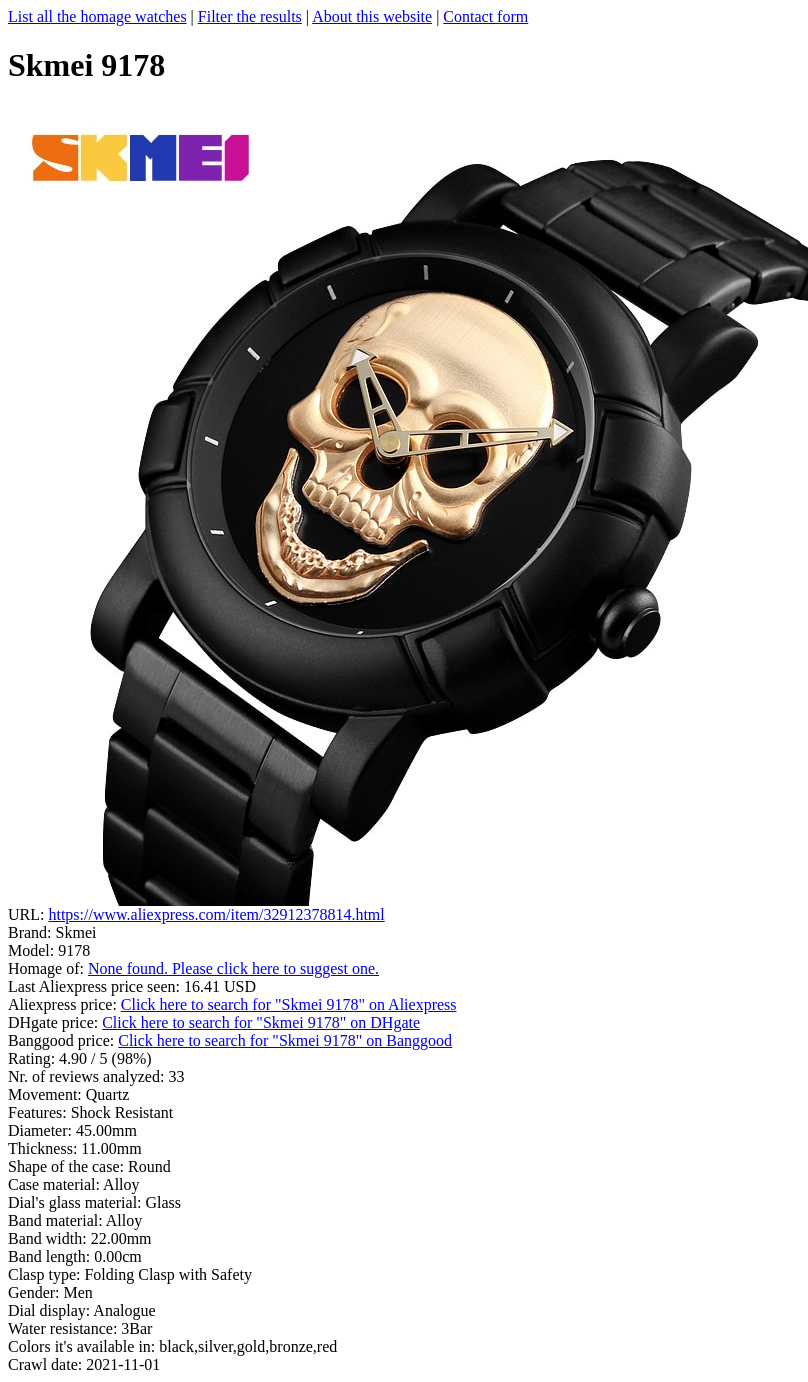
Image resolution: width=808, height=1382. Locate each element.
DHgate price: (55, 1022)
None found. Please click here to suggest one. (233, 968)
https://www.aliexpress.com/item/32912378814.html (216, 914)
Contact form (485, 16)
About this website (372, 16)
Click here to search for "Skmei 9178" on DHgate (261, 1022)
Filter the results (250, 16)
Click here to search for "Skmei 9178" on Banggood (285, 1040)
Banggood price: (63, 1040)
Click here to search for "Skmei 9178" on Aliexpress (289, 1004)
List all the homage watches (97, 16)
